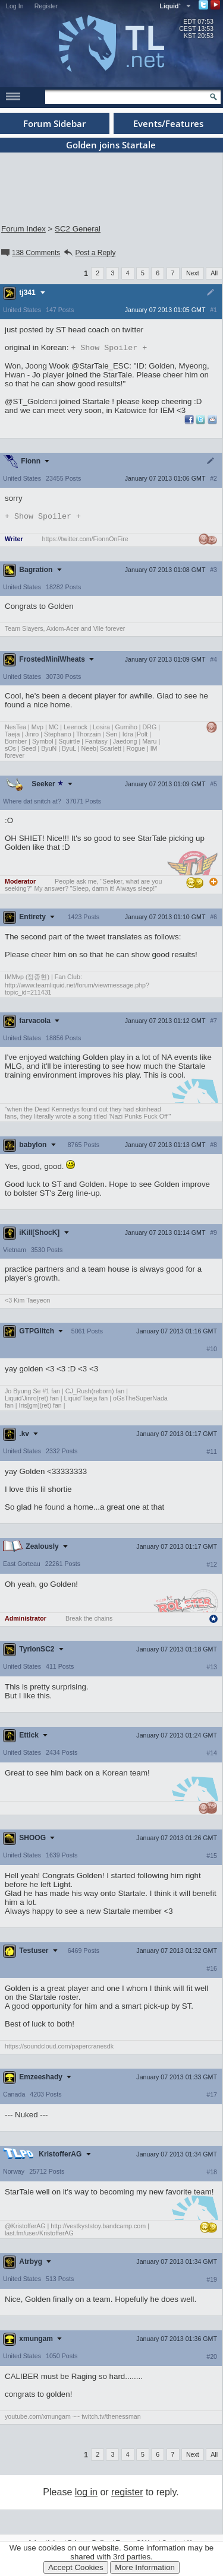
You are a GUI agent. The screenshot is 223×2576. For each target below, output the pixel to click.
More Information (145, 2567)
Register (46, 5)
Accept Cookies (75, 2567)
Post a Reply (88, 253)
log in (86, 2494)
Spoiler (109, 348)
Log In (15, 5)
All (214, 273)
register (127, 2494)
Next (192, 273)
